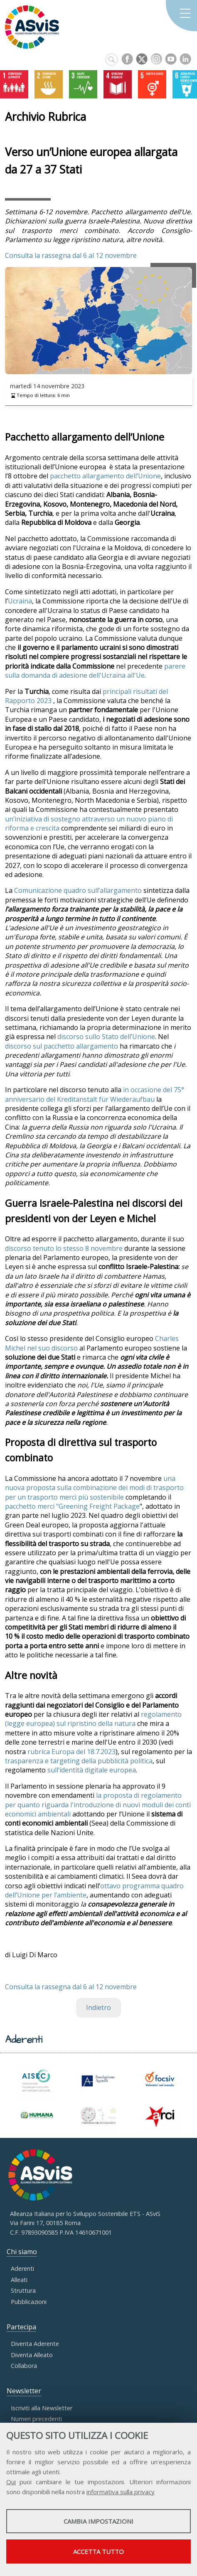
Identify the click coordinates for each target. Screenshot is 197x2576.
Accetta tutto (98, 2551)
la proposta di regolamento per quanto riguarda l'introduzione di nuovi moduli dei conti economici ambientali (98, 1805)
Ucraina (20, 600)
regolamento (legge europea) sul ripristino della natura (93, 1719)
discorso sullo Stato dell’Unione (106, 1036)
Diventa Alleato (32, 2355)
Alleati (19, 2280)
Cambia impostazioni (98, 2521)
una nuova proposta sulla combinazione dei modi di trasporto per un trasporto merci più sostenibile (94, 1488)
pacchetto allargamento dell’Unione (105, 475)
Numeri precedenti (36, 2419)
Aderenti (22, 2268)
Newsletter (24, 2390)
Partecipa (21, 2326)
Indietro (98, 2007)
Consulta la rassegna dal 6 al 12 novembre (71, 255)
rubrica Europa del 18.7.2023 (71, 1751)
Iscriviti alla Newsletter (41, 2408)
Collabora (24, 2366)
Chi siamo (22, 2251)
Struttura (23, 2290)
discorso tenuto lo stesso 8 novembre (64, 1248)
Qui (11, 2482)
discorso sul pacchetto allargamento (61, 1046)
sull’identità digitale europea (91, 1770)
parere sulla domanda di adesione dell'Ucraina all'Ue (95, 671)
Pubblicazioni (29, 2302)
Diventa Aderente (35, 2344)
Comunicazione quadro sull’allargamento (78, 890)
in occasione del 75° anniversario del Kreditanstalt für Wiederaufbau (94, 1094)
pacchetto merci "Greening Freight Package (72, 1506)
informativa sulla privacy (120, 2492)
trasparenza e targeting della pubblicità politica (79, 1760)
